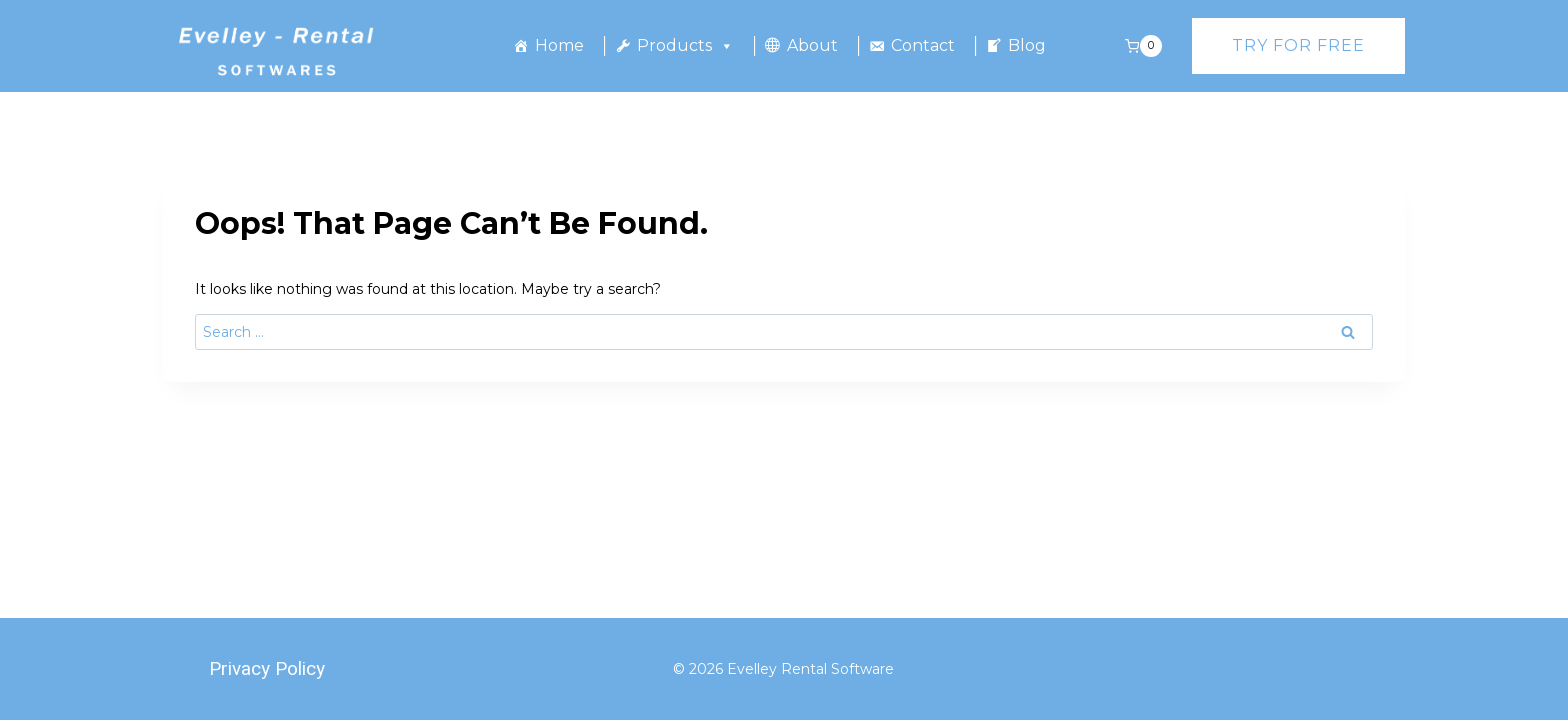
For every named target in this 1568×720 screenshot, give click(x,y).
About (812, 45)
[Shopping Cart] (1143, 46)
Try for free (1298, 45)
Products (685, 46)
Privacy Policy (267, 669)
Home (559, 45)
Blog (1027, 45)
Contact (923, 45)
